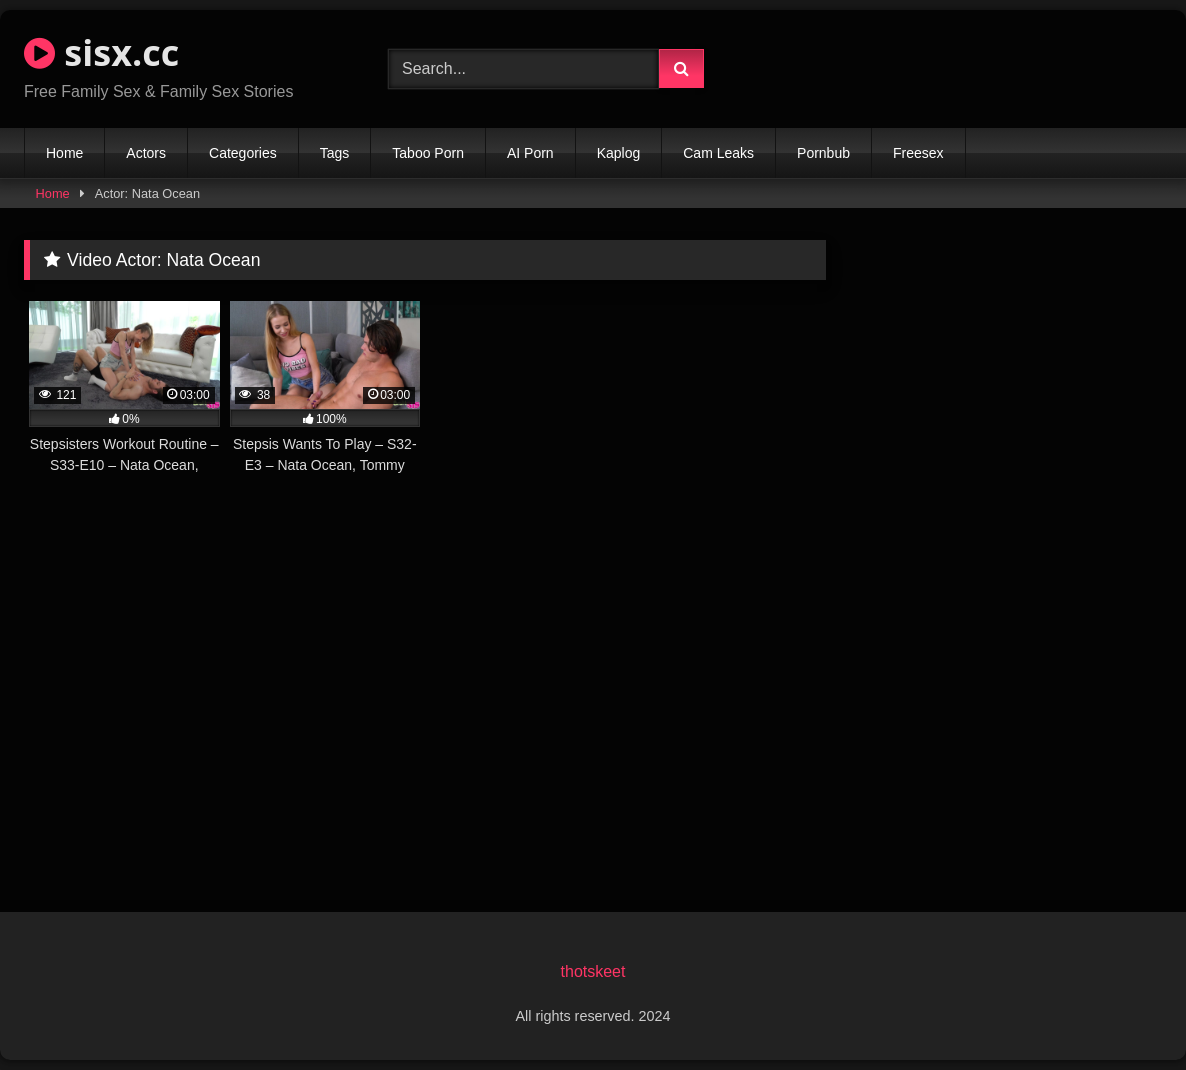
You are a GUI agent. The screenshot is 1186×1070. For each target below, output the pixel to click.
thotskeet (593, 971)
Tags (335, 153)
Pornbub (823, 153)
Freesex (918, 153)
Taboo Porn (428, 153)
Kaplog (619, 153)
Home (64, 153)
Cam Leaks (718, 153)
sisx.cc (101, 52)
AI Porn (530, 153)
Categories (243, 153)
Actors (146, 153)
